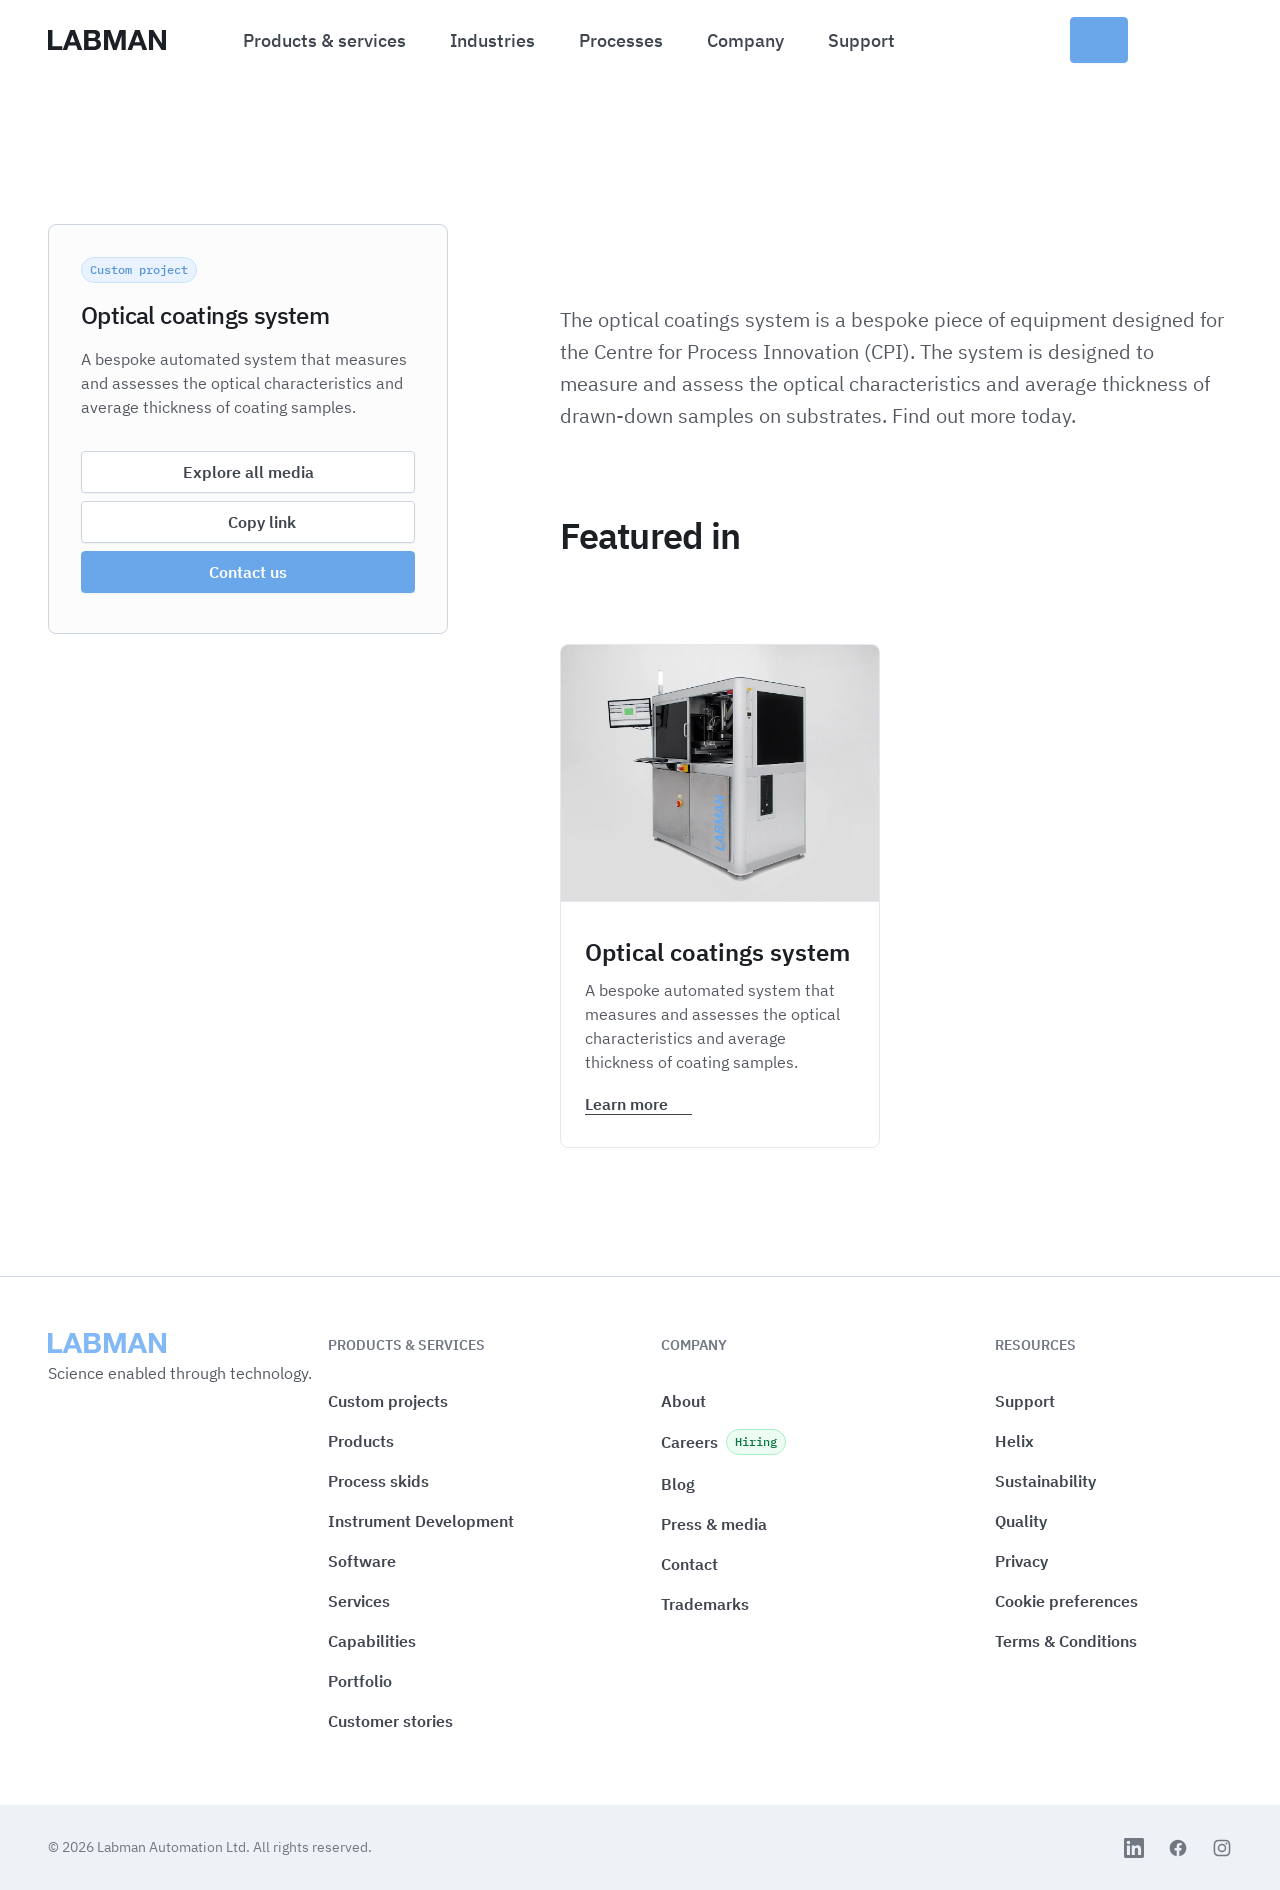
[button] (1066, 1601)
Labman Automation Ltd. (175, 1847)
